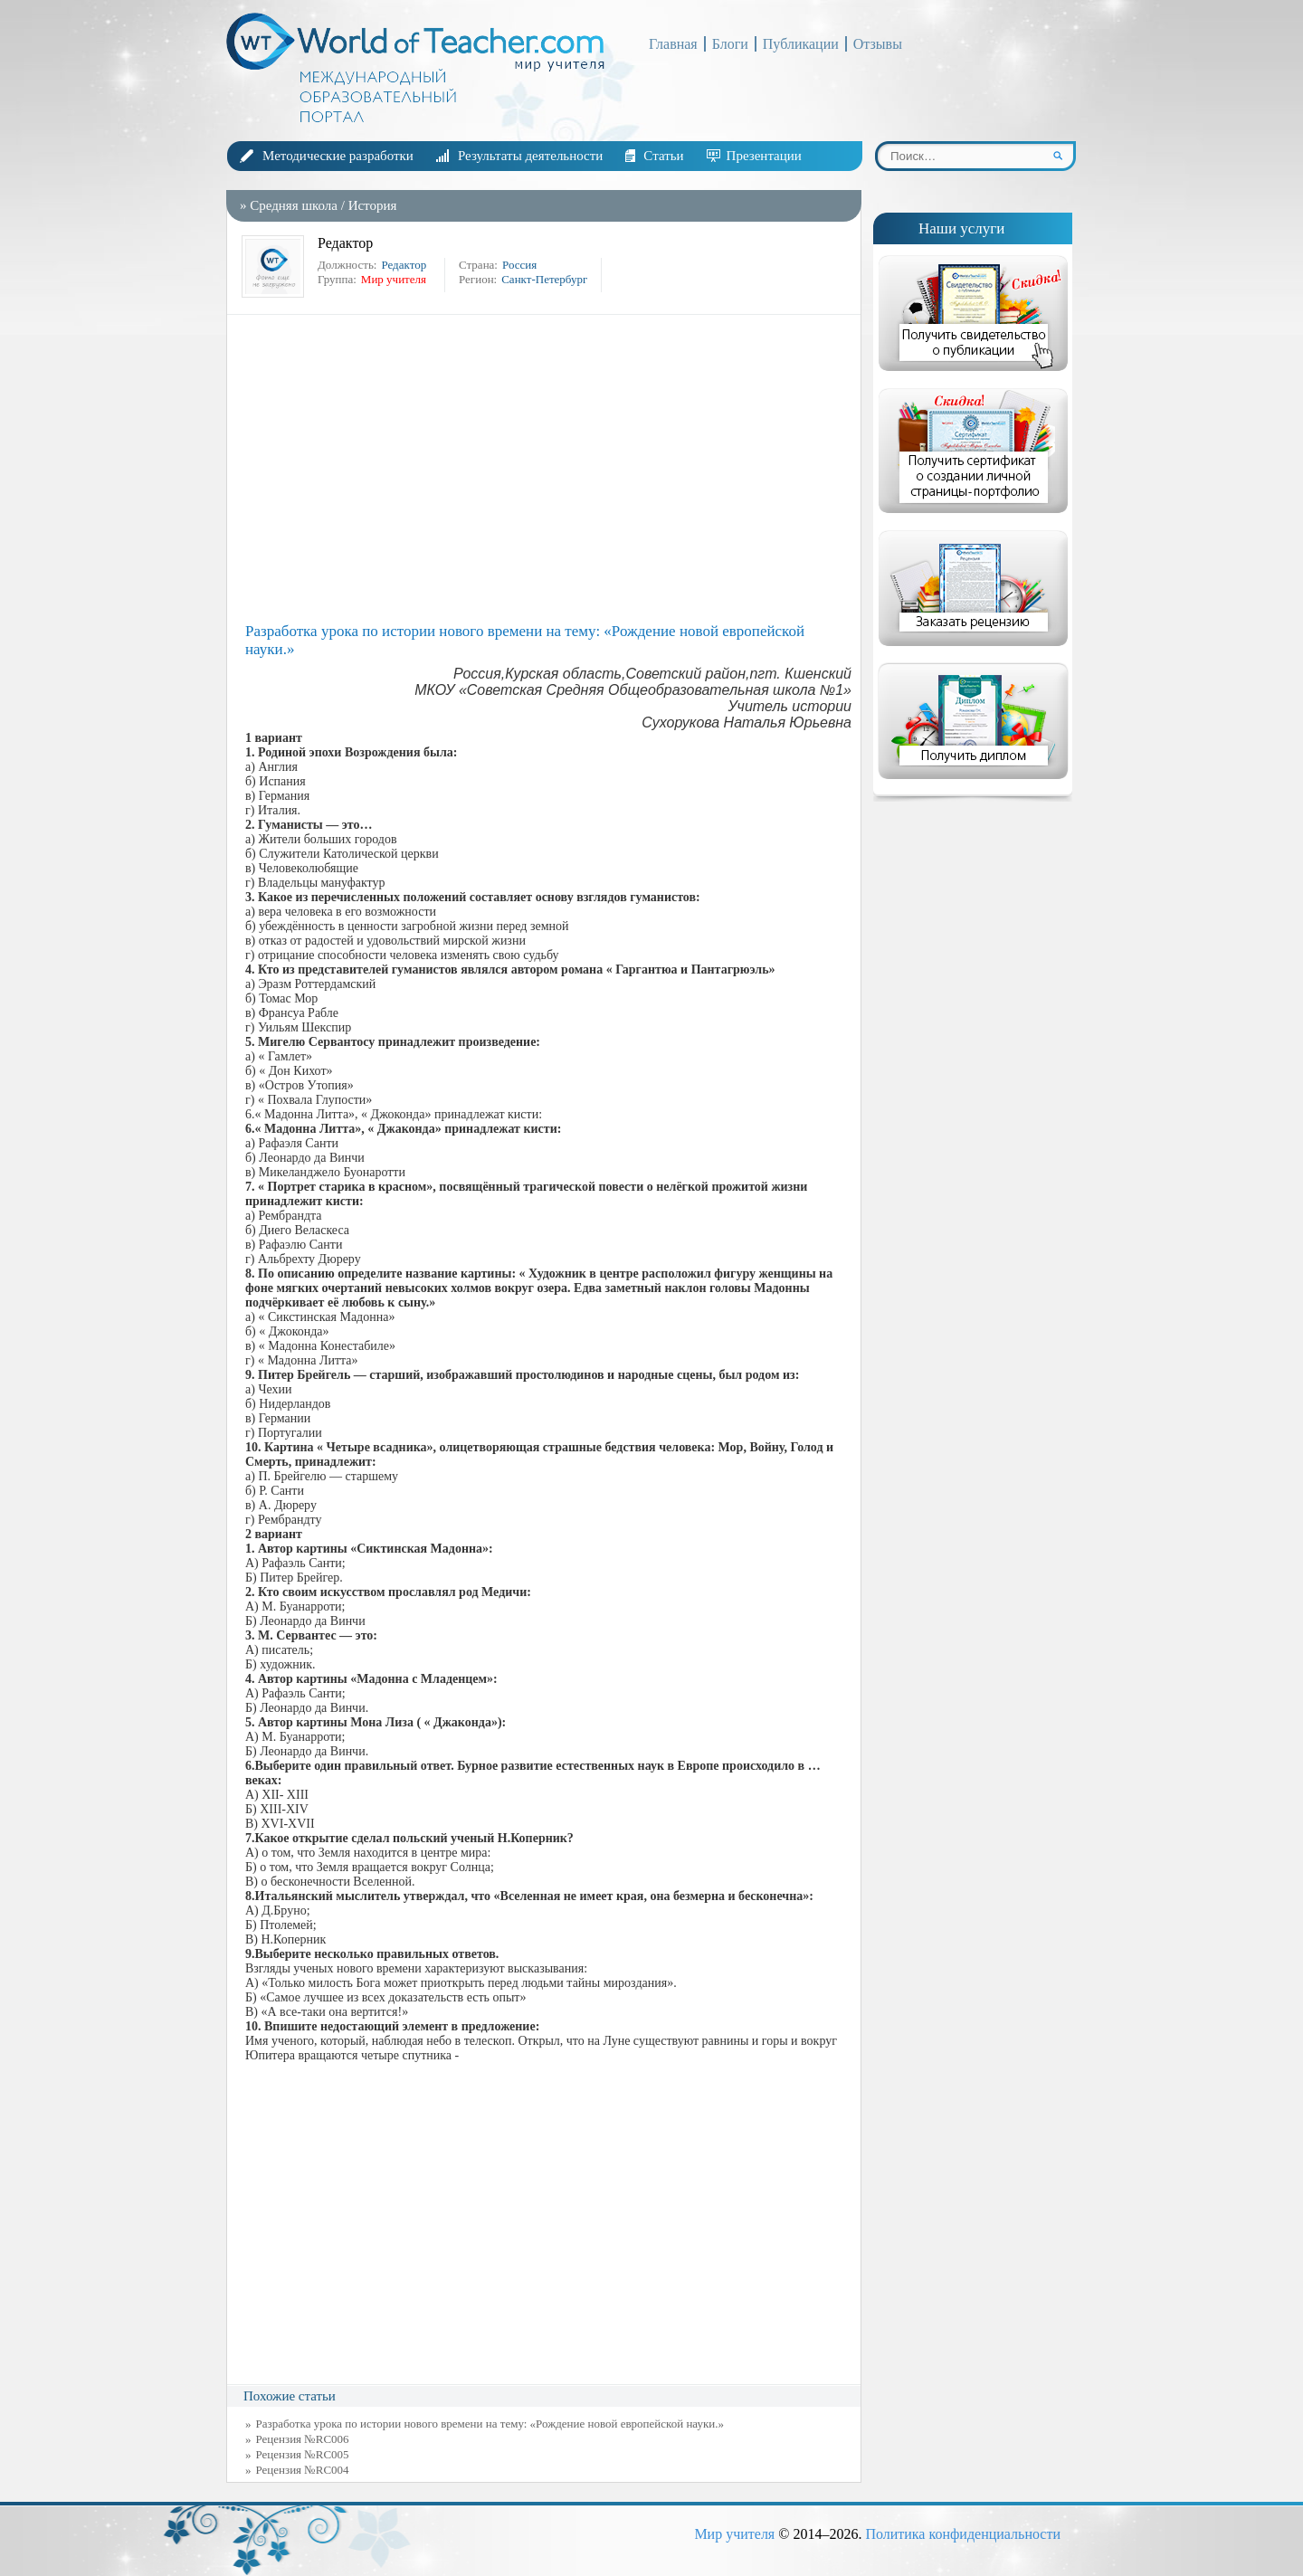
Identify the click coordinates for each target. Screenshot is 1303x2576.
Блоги (730, 44)
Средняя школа (294, 205)
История (372, 205)
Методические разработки (338, 155)
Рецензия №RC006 (302, 2439)
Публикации (801, 44)
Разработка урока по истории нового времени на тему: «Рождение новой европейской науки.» (490, 2423)
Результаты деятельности (530, 155)
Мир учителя (734, 2534)
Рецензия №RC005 (302, 2454)
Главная (673, 44)
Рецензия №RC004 (302, 2469)
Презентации (764, 155)
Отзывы (877, 44)
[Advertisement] (548, 468)
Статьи (663, 155)
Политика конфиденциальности (962, 2534)
